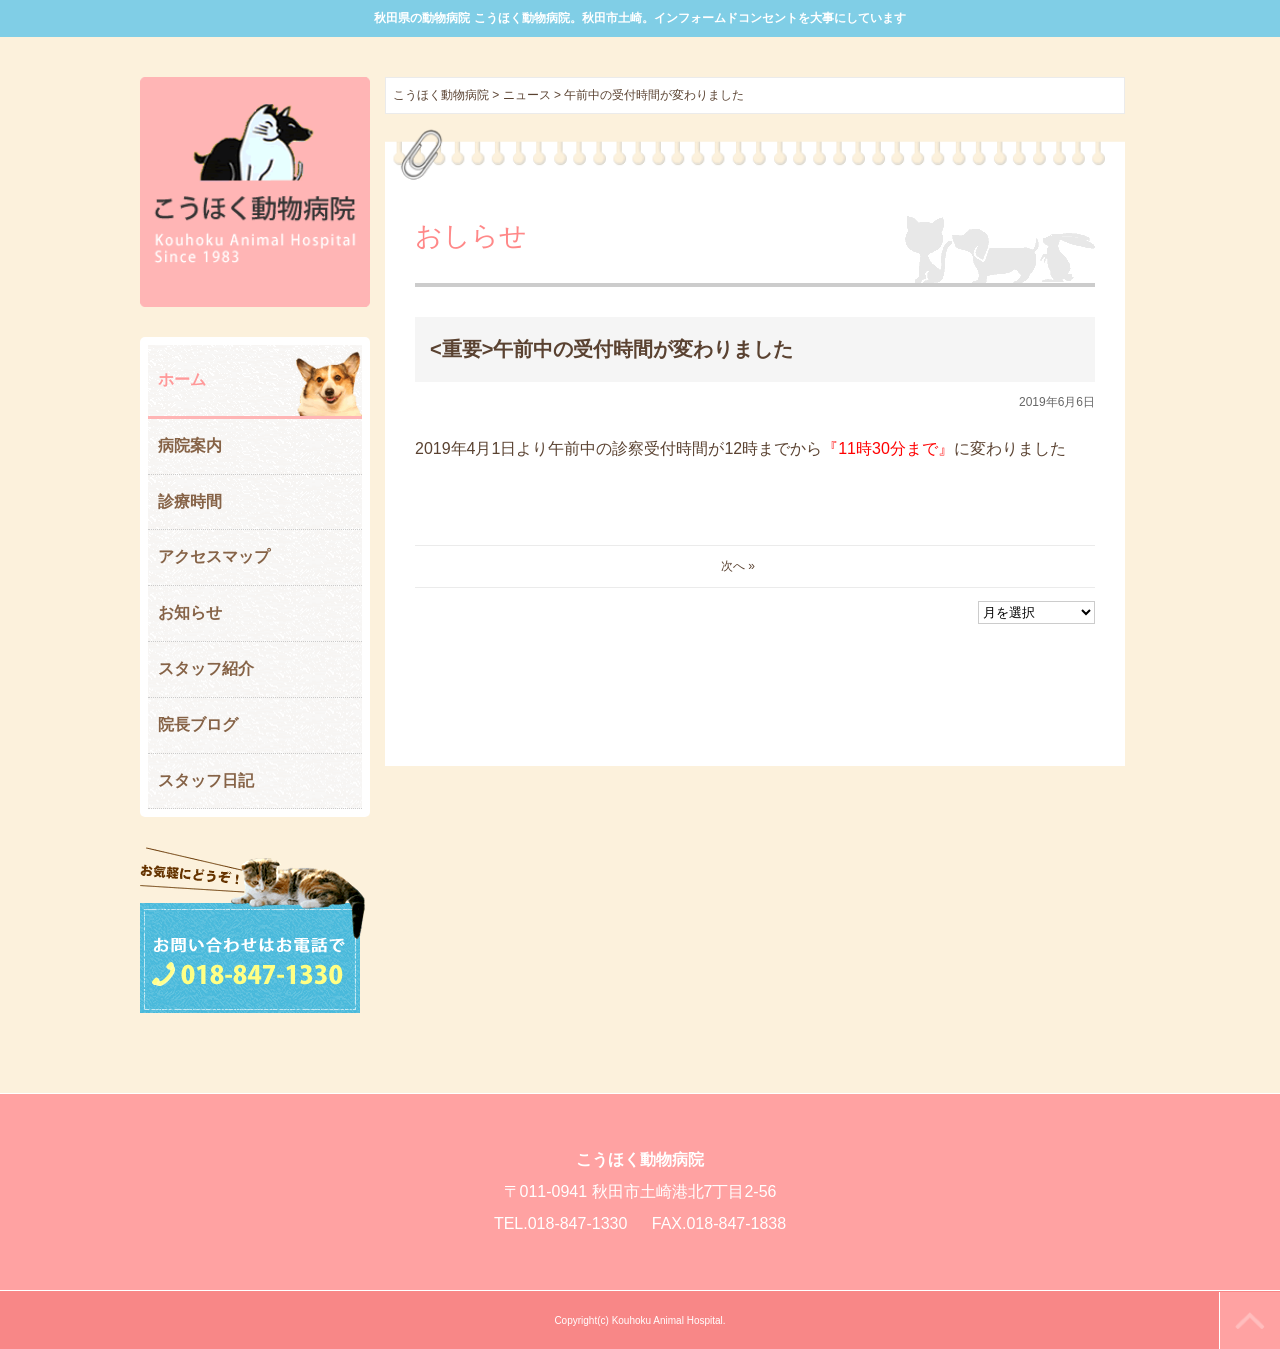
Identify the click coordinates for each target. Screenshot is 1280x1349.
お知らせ (190, 612)
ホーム (182, 379)
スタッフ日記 (206, 780)
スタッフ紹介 (206, 668)
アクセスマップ (214, 556)
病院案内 (190, 445)
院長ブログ (198, 724)
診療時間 (190, 501)
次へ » (738, 566)
